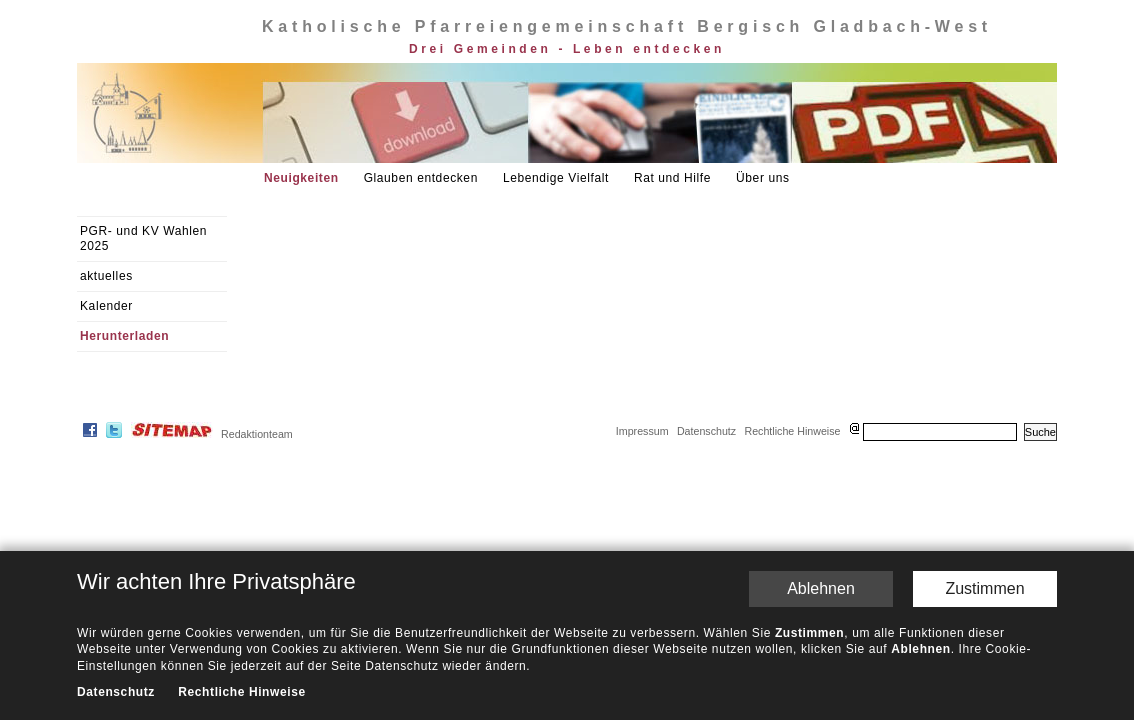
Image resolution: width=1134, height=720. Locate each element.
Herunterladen (124, 336)
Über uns (763, 178)
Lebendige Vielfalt (556, 178)
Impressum (642, 431)
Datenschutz (706, 431)
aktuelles (106, 276)
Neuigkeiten (301, 178)
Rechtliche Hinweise (792, 431)
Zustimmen (984, 588)
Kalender (106, 306)
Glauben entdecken (421, 178)
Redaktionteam (257, 434)
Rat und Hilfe (672, 178)
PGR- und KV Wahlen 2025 (143, 238)
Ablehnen (821, 588)
